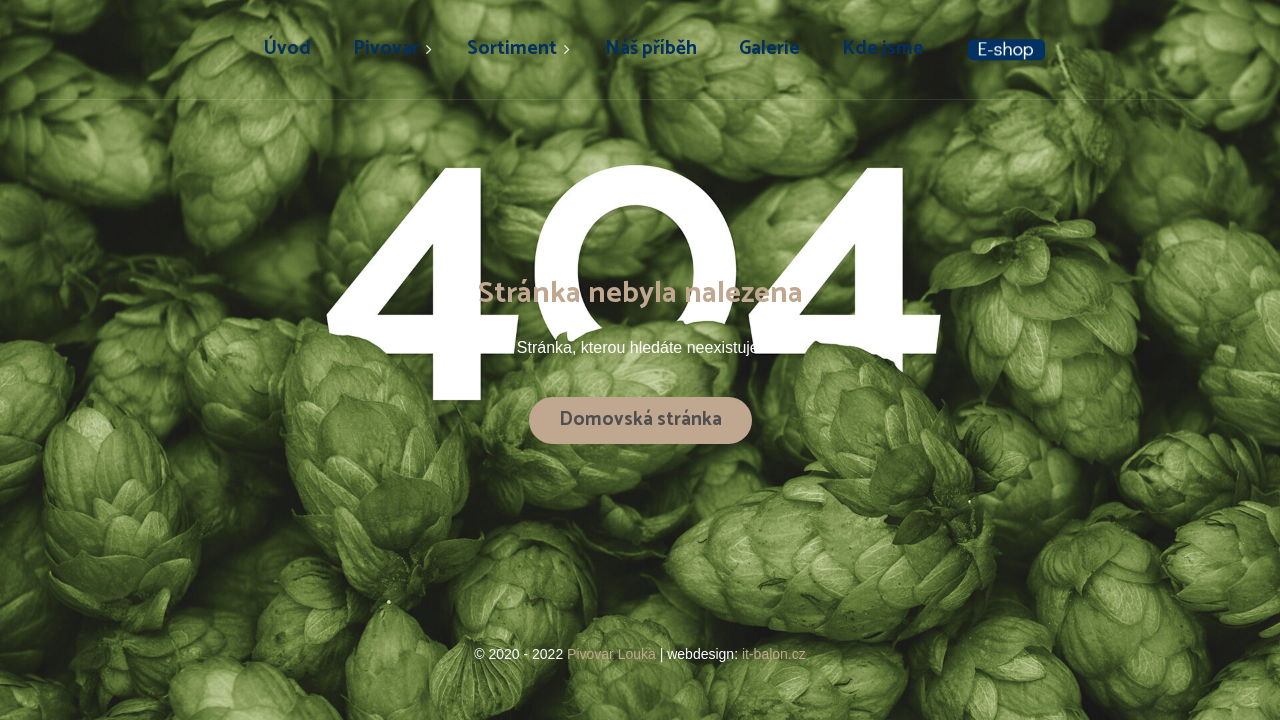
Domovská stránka (640, 419)
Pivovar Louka (613, 654)
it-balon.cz (774, 654)
